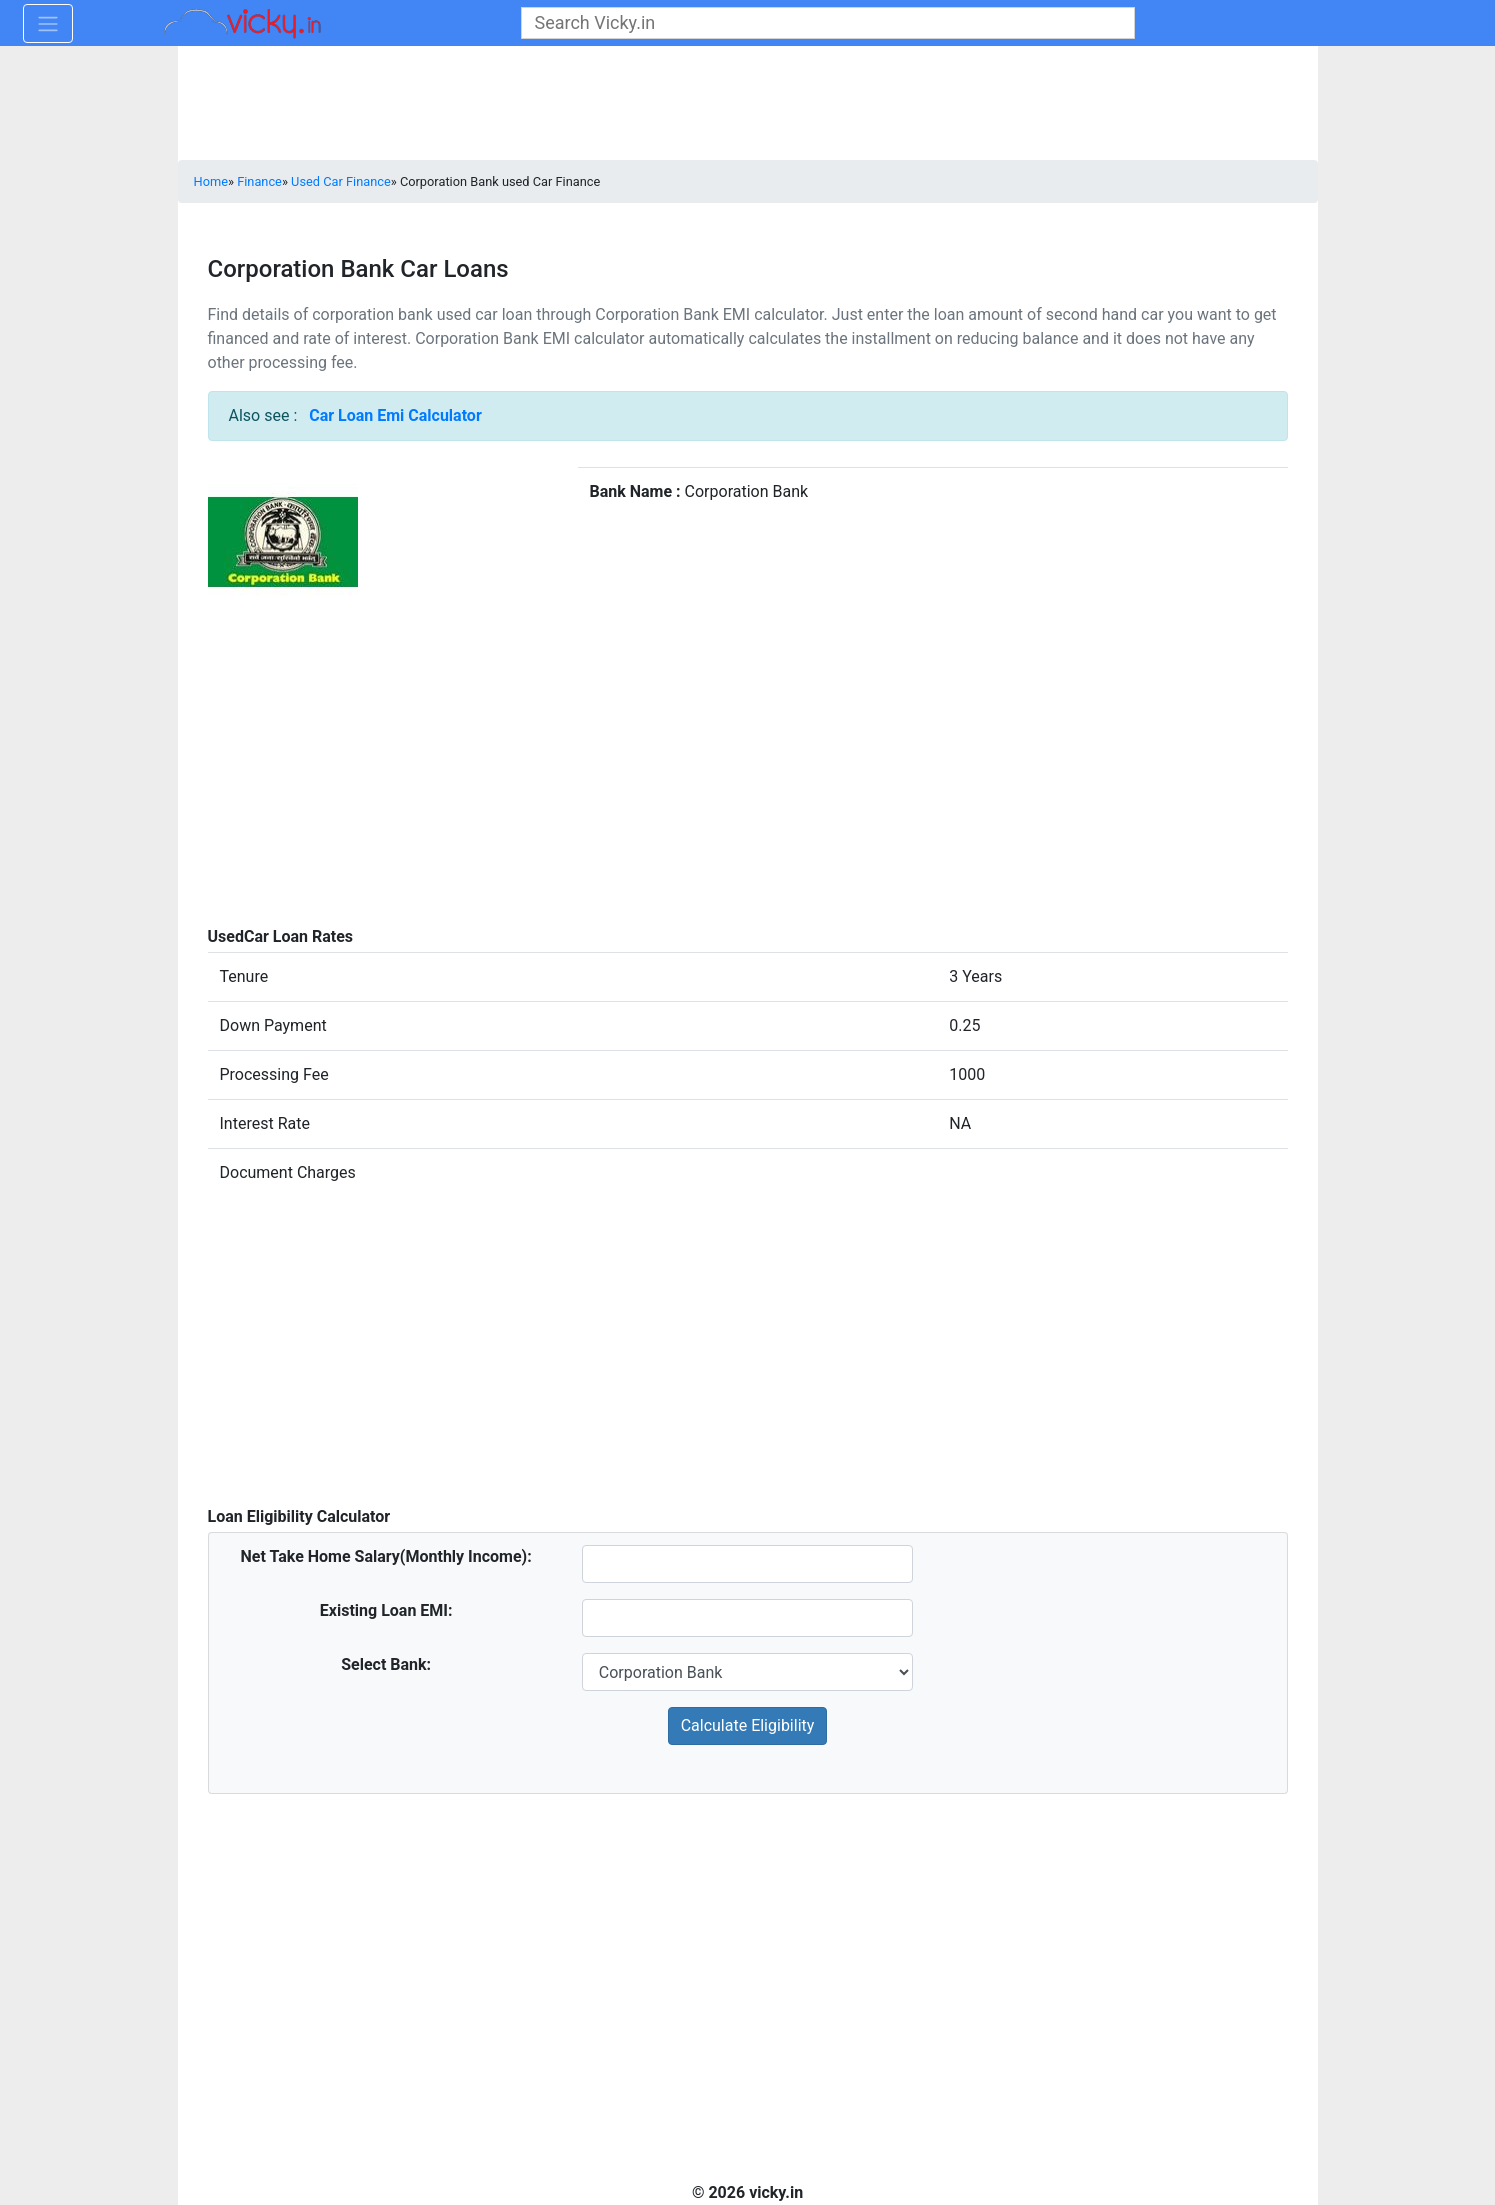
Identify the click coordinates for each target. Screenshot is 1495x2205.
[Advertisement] (748, 790)
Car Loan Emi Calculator (395, 415)
